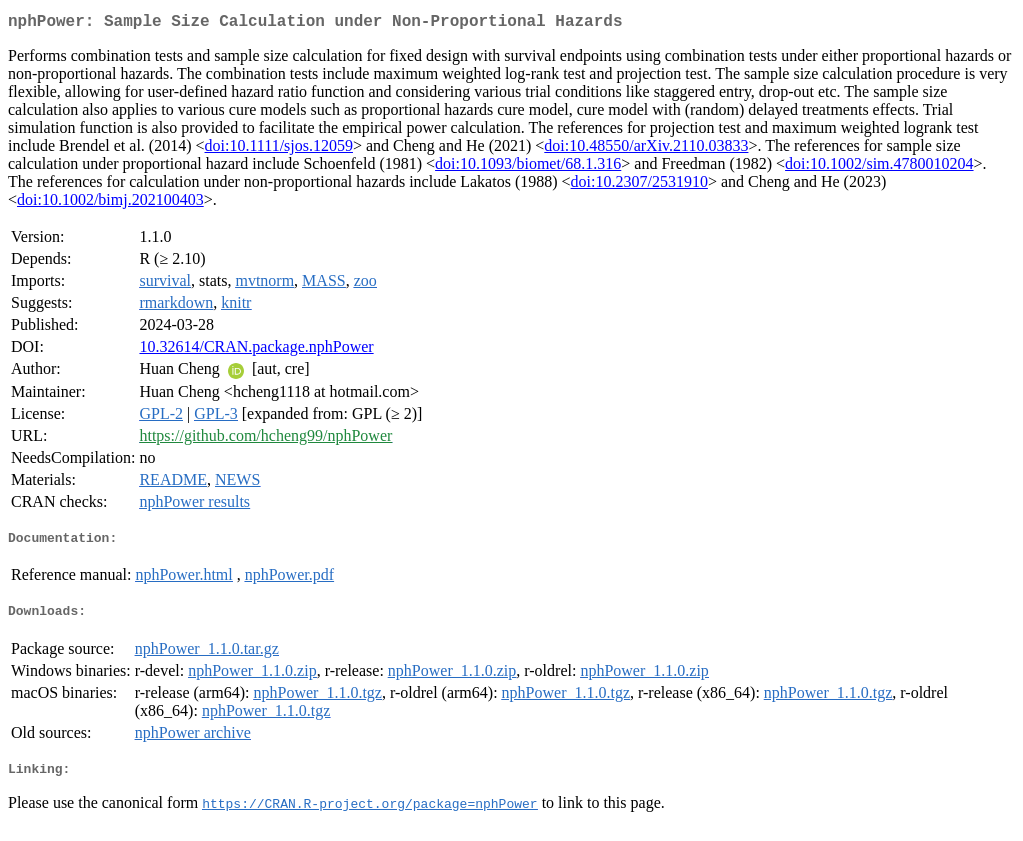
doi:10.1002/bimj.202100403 (110, 203)
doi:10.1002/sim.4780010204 (879, 167)
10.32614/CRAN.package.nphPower (256, 350)
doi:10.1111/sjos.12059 (279, 149)
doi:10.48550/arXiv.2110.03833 (646, 149)
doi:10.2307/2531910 (639, 185)
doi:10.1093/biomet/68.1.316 (528, 167)
